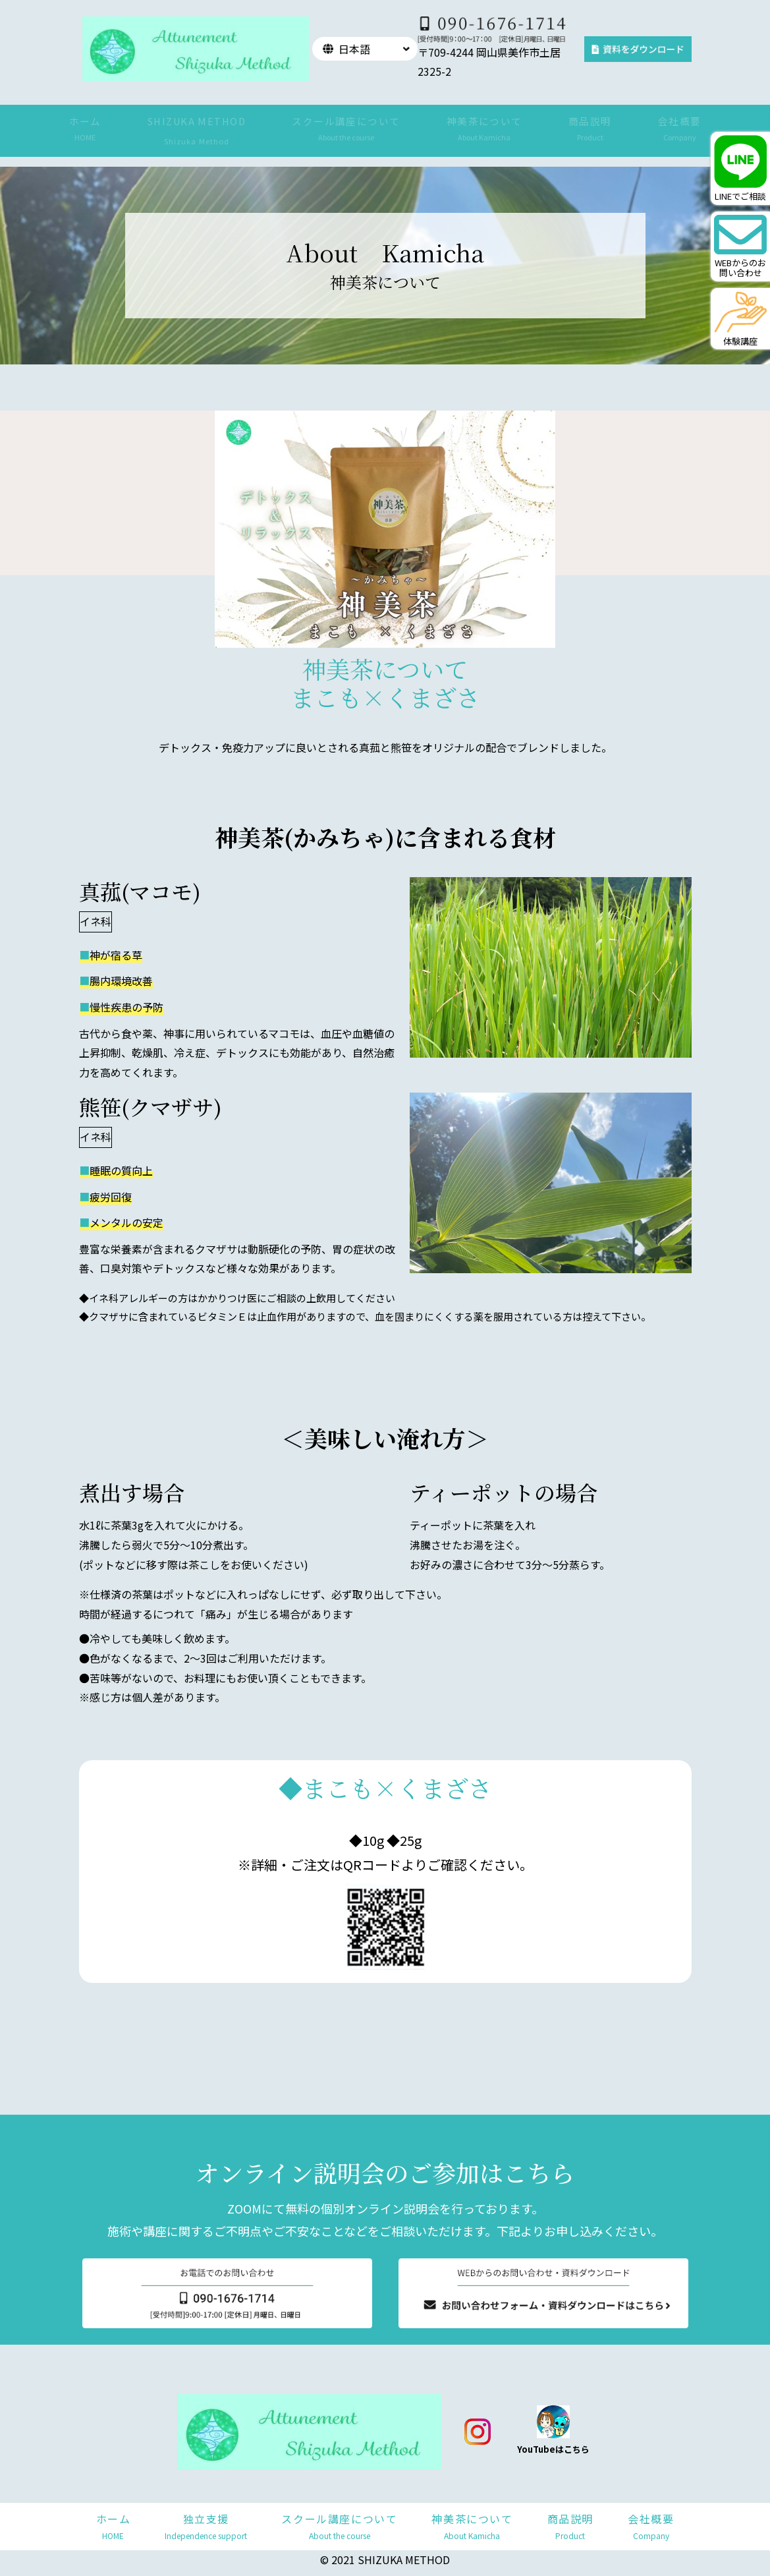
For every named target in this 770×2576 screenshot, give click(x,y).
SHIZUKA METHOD (197, 121)
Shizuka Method (197, 141)
